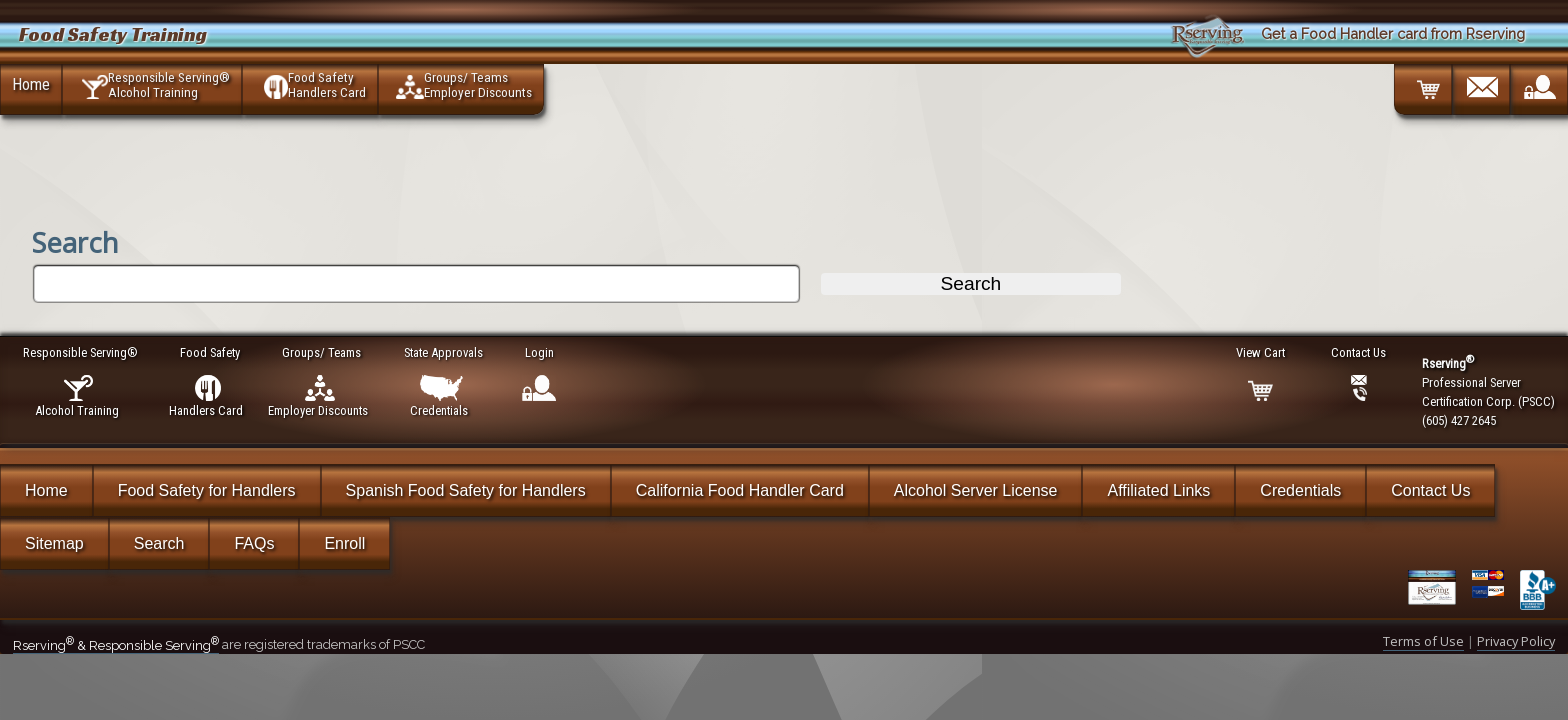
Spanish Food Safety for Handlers (466, 490)
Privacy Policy (1516, 641)
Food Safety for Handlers (207, 490)
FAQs (254, 543)
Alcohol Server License (976, 490)
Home (31, 84)
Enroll (344, 543)
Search (159, 543)
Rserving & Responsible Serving (116, 645)
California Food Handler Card (740, 490)
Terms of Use (1423, 641)
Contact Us (1430, 490)
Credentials (1300, 490)
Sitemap (54, 543)
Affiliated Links (1158, 490)
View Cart (1261, 352)
